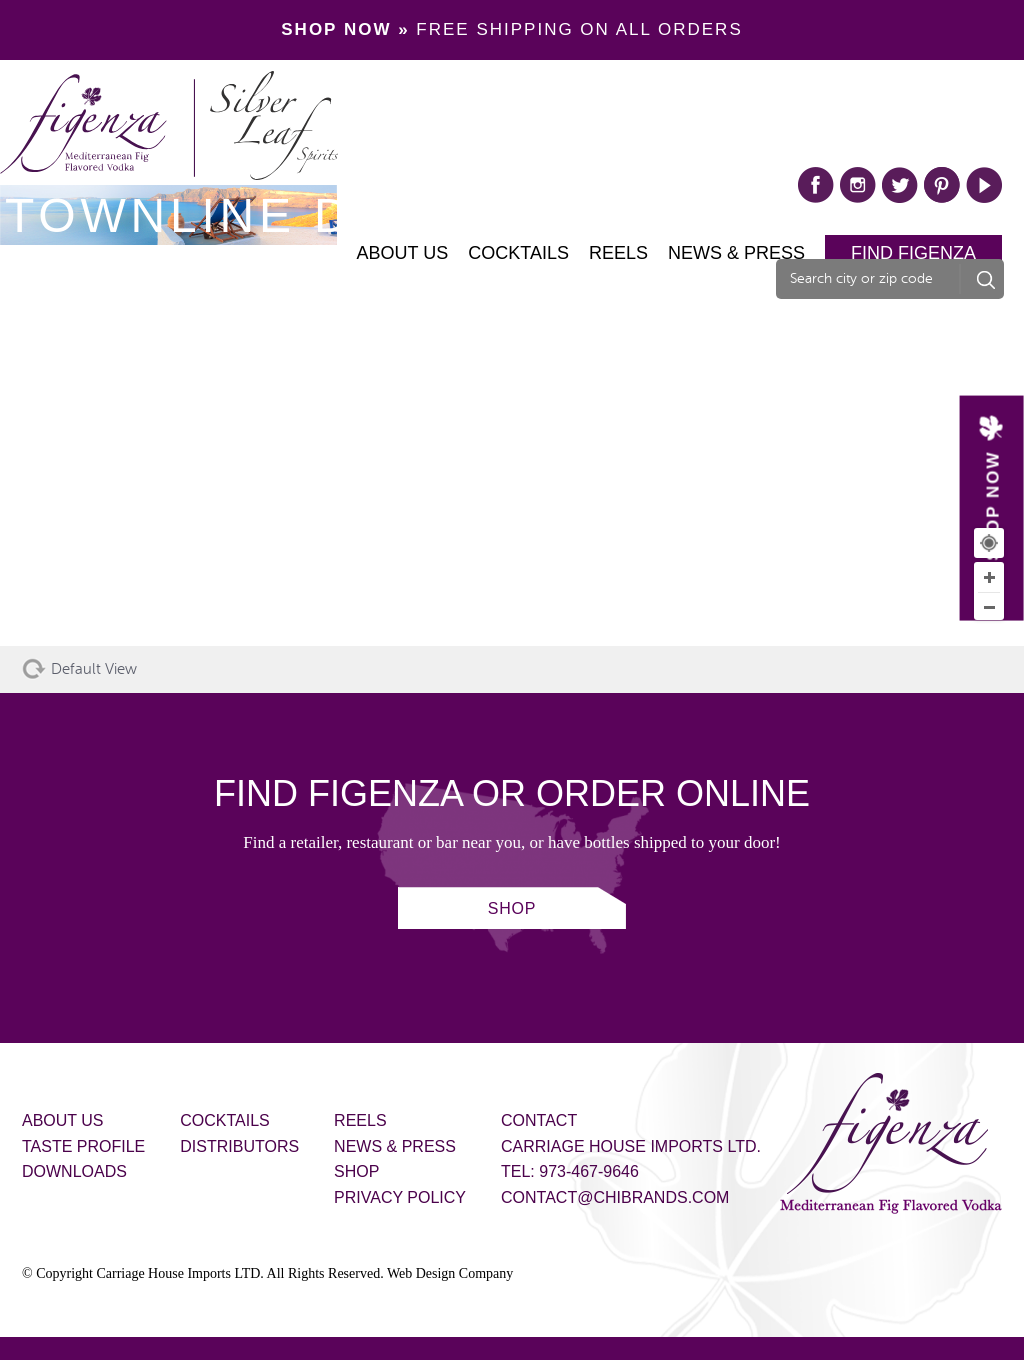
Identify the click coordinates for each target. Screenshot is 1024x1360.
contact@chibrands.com (615, 1197)
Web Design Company (450, 1273)
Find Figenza (913, 253)
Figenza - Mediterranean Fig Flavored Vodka (891, 1143)
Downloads (74, 1171)
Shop (356, 1171)
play (984, 185)
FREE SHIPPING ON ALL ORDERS (511, 29)
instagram (858, 185)
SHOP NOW (992, 505)
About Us (403, 253)
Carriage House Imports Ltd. (631, 1146)
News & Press (736, 253)
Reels (618, 253)
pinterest (942, 185)
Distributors (239, 1146)
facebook (816, 185)
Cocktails (518, 253)
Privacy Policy (400, 1197)
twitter (900, 185)
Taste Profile (83, 1146)
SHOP (512, 908)
